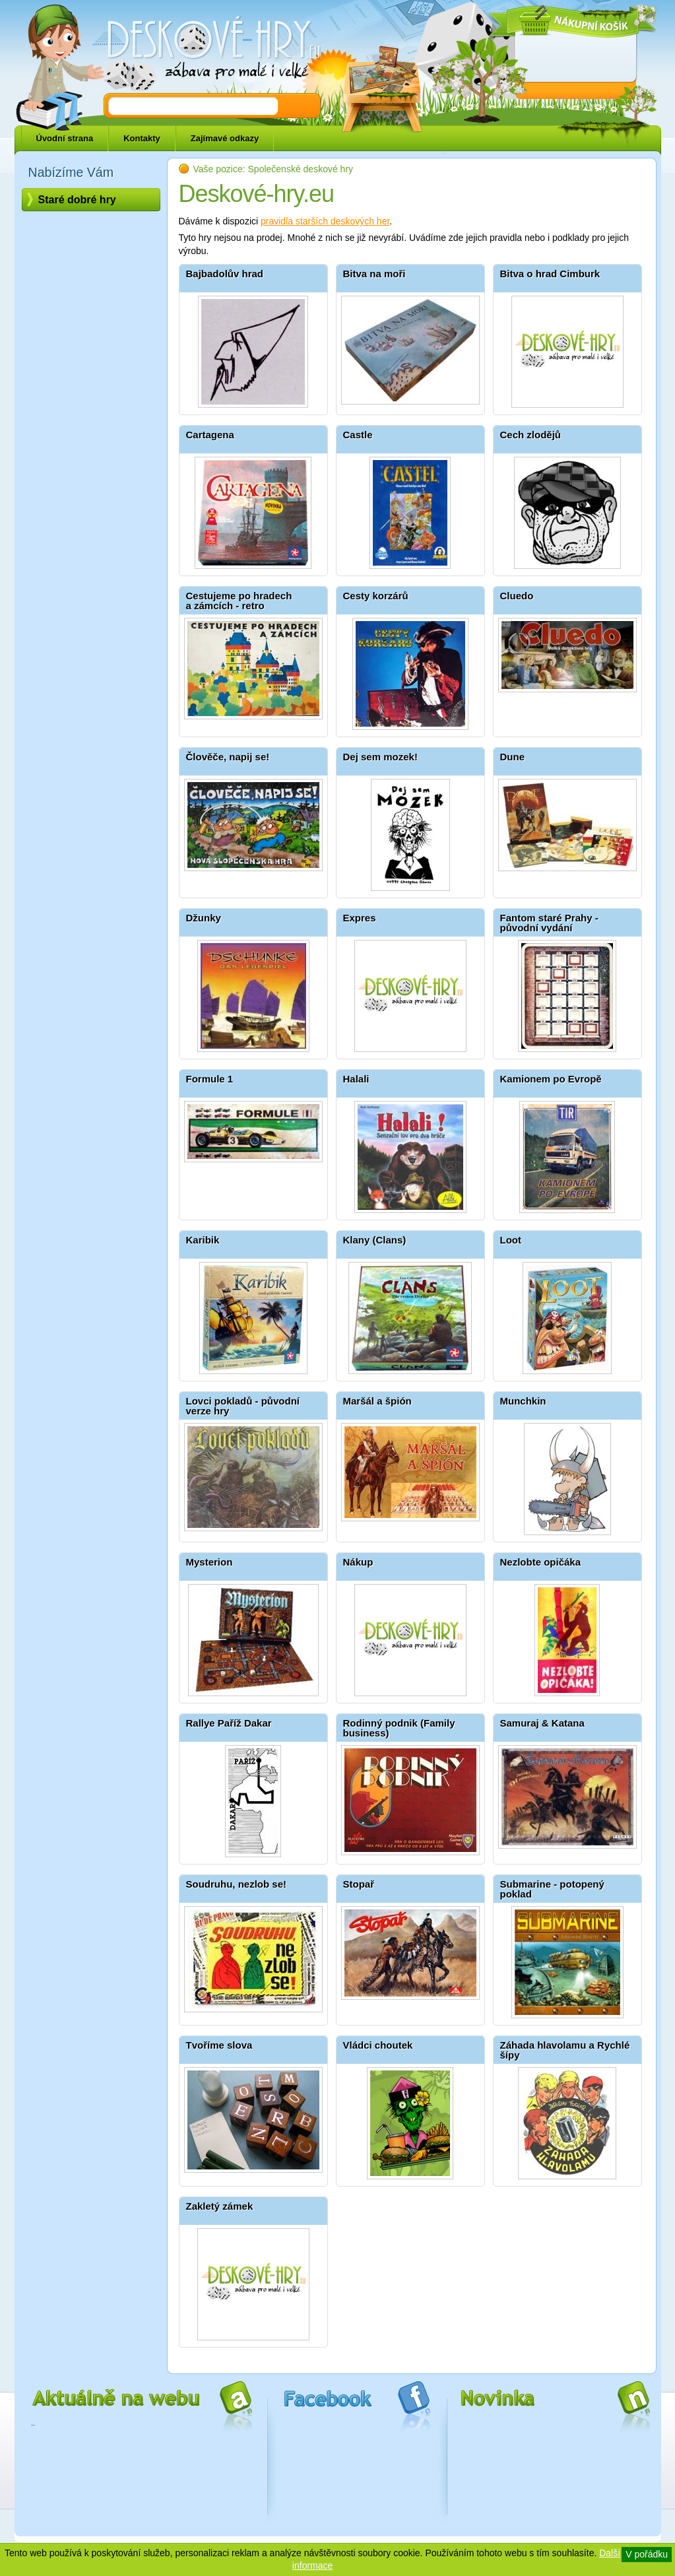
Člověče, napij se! (228, 756)
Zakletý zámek (219, 2206)
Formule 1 (210, 1078)
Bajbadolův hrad (225, 273)
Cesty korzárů (375, 595)
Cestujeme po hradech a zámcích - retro (239, 600)
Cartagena (210, 434)
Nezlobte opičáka (540, 1562)
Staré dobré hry (77, 199)
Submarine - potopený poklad (552, 1888)
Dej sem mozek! (380, 756)
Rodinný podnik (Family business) (399, 1727)
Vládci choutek (378, 2045)
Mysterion (209, 1562)
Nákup (358, 1562)
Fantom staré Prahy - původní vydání (549, 922)
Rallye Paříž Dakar (229, 1723)
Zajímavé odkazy (225, 138)
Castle (358, 434)
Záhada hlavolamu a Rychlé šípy (565, 2050)
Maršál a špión (377, 1400)
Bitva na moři (374, 273)
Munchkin (523, 1400)
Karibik (203, 1239)
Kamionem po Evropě (551, 1078)
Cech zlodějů (531, 434)
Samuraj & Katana (542, 1723)
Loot (510, 1239)
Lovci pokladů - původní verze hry (243, 1405)
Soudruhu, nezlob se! (236, 1884)
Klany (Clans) (374, 1239)
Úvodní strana (65, 138)
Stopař (359, 1884)
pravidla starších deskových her (325, 221)
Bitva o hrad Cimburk (550, 273)
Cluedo (517, 595)
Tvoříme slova (219, 2045)
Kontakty (141, 138)
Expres (359, 917)
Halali (356, 1078)
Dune (512, 756)
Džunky (203, 917)
